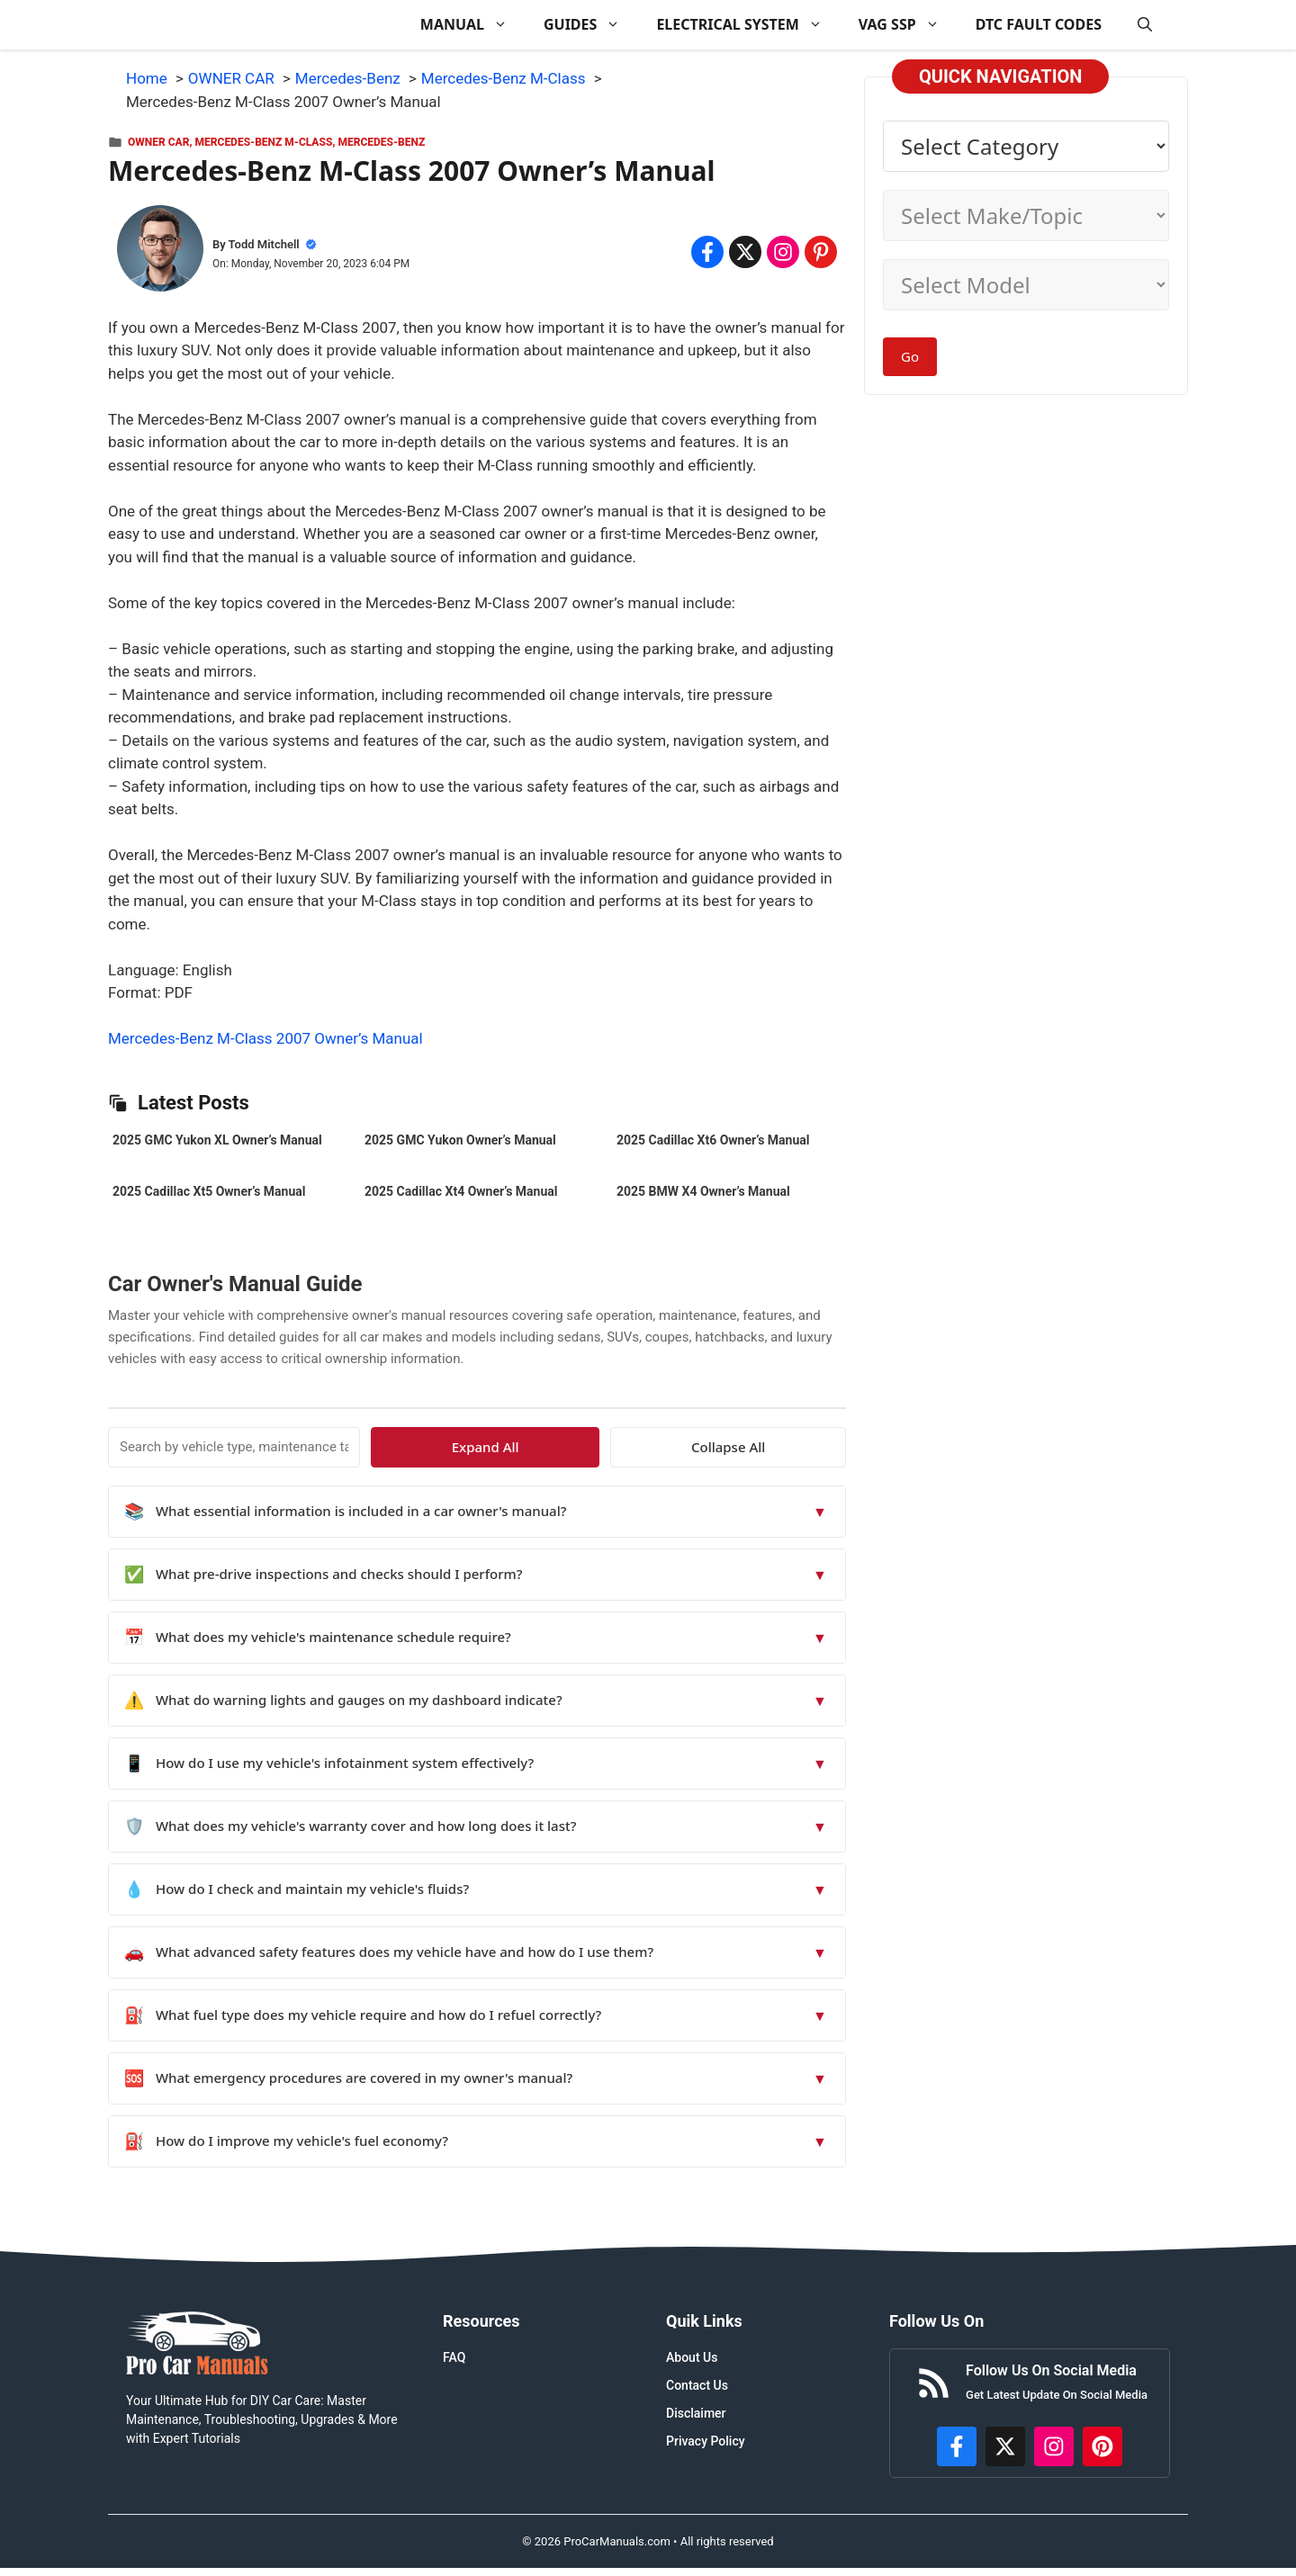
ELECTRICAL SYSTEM (748, 24)
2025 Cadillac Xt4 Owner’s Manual (460, 1191)
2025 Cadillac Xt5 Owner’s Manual (208, 1191)
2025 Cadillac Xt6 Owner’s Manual (712, 1140)
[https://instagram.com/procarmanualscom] (1054, 2446)
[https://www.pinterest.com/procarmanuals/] (1102, 2446)
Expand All (682, 1447)
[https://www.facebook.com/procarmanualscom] (956, 2446)
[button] (1145, 24)
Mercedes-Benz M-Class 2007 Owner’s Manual (265, 1038)
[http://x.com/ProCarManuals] (1005, 2446)
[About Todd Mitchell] (160, 252)
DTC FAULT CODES (1039, 24)
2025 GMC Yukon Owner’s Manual (460, 1140)
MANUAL (473, 24)
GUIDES (591, 24)
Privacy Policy (705, 2441)
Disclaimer (696, 2413)
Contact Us (697, 2385)
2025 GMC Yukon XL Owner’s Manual (217, 1140)
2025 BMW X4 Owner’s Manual (703, 1191)
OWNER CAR (158, 142)
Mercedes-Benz (381, 142)
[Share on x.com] (745, 252)
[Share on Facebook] (707, 252)
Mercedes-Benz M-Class (264, 142)
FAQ (454, 2357)
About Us (691, 2357)
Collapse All (794, 1447)
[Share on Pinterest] (821, 252)
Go (910, 356)
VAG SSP (908, 24)
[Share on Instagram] (783, 252)
